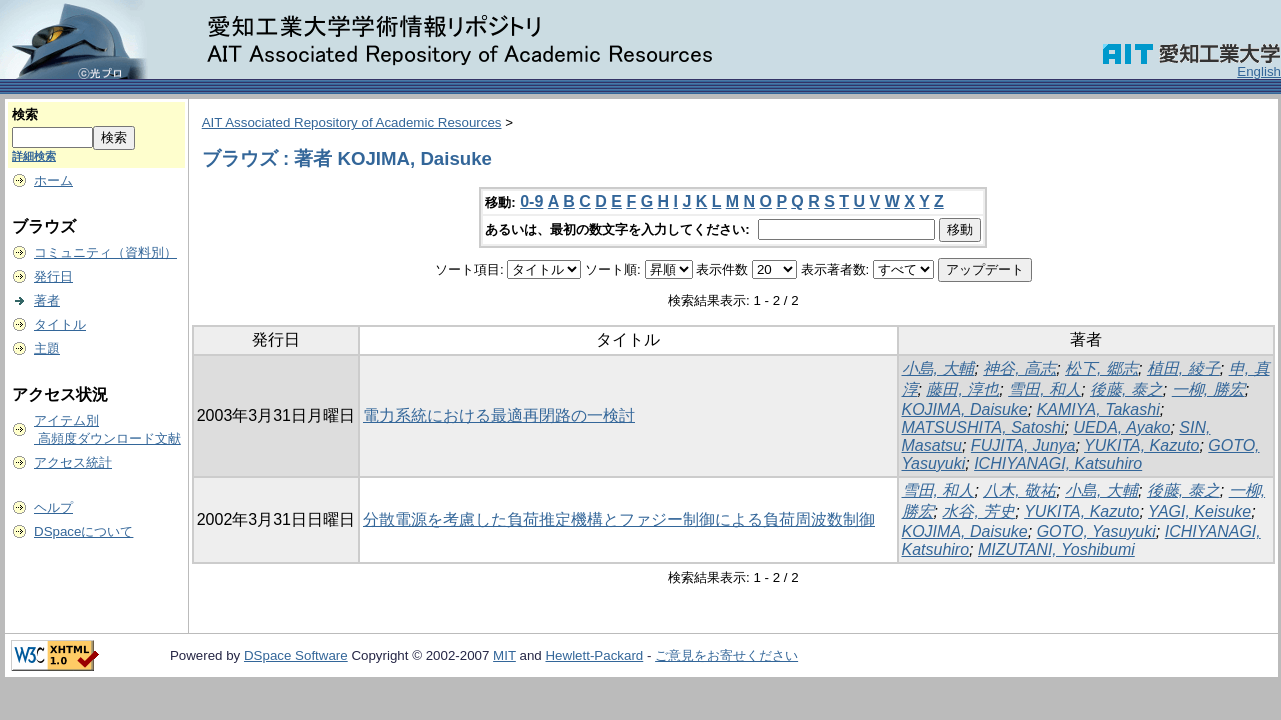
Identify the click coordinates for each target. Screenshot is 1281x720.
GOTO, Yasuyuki (1096, 531)
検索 (25, 114)
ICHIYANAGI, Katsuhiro (1058, 463)
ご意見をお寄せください (726, 655)
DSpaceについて (83, 531)
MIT (504, 655)
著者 (47, 300)
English (1259, 71)
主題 (47, 348)
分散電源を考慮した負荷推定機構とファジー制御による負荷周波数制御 (619, 519)
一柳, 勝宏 (1208, 389)
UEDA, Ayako (1121, 427)
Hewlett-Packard (594, 655)
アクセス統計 (73, 462)
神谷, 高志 (1019, 368)
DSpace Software (296, 655)
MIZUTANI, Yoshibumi (1056, 549)
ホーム (53, 180)
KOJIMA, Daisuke (965, 409)
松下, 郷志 (1101, 368)
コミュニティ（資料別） (105, 252)
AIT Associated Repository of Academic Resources (352, 122)
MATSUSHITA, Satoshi (983, 427)
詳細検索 (34, 156)
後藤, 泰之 (1126, 389)
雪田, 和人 (1044, 389)
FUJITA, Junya (1023, 445)
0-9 (531, 201)
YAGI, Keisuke (1199, 511)
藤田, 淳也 (962, 389)
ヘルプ (53, 507)
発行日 (53, 276)
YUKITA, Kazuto (1141, 445)
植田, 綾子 (1183, 368)
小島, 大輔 (938, 368)
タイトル (60, 324)
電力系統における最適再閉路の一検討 (499, 415)
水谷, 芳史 (978, 511)
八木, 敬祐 (1019, 490)
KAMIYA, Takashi (1098, 409)
